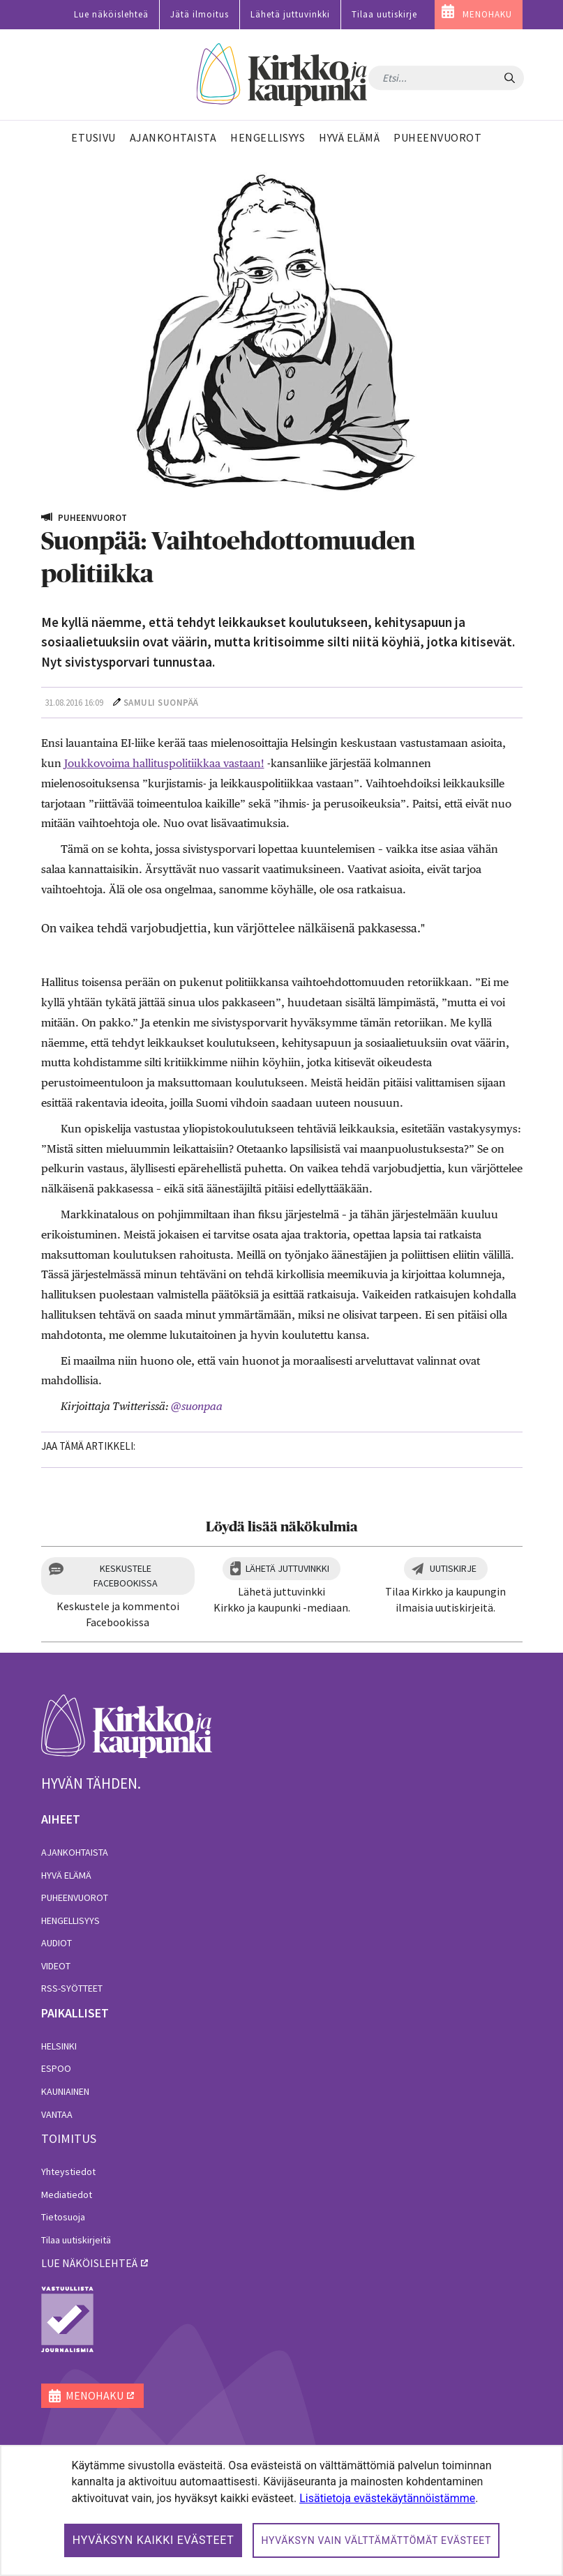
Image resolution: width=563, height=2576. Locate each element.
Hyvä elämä (66, 1875)
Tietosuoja (63, 2217)
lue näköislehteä (89, 2263)
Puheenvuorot (74, 1897)
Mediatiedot (66, 2194)
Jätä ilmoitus (199, 14)
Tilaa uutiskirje (384, 14)
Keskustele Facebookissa (125, 1575)
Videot (55, 1966)
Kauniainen (65, 2091)
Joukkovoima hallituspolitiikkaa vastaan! (164, 763)
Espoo (56, 2068)
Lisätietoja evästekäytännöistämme (387, 2498)
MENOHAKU (487, 14)
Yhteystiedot (68, 2171)
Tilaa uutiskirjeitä (76, 2240)
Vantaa (57, 2114)
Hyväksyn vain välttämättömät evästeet (376, 2540)
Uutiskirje (453, 1568)
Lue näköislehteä (111, 14)
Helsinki (59, 2046)
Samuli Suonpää (161, 703)
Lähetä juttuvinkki (290, 14)
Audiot (56, 1943)
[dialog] (281, 2510)
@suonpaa (197, 1406)
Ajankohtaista (74, 1852)
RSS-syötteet (72, 1988)
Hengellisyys (70, 1920)
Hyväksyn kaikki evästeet (153, 2540)
